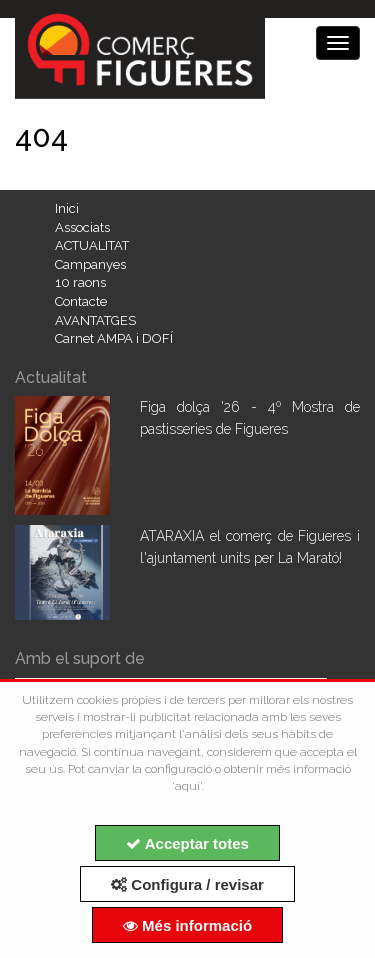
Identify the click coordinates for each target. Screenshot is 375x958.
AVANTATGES (95, 320)
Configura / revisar (187, 884)
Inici (67, 208)
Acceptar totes (187, 843)
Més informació (187, 925)
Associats (82, 227)
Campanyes (90, 264)
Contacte (81, 301)
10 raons (80, 282)
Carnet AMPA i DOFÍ (114, 338)
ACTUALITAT (92, 245)
